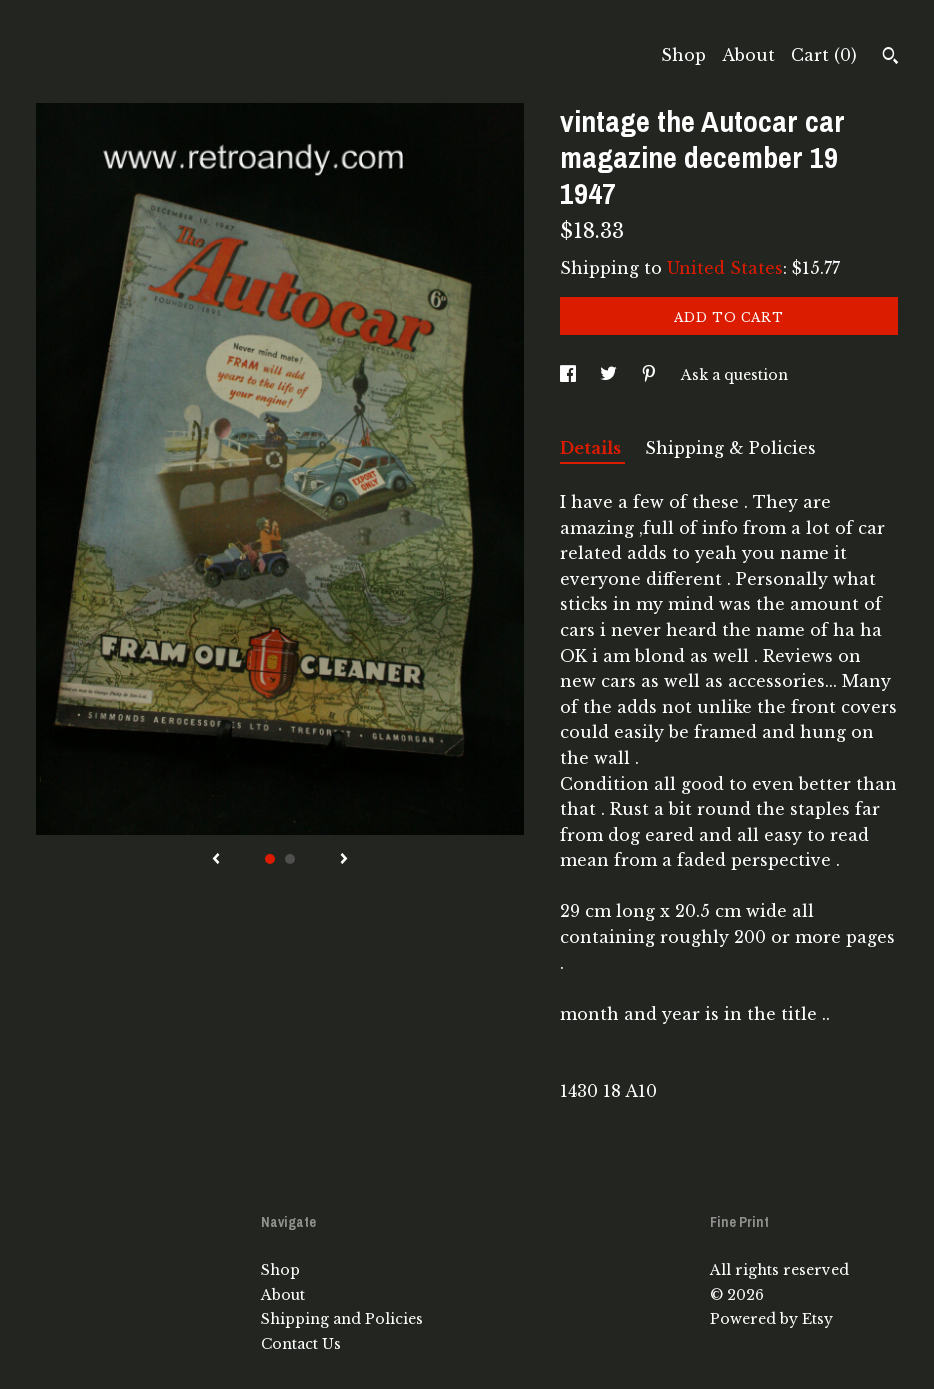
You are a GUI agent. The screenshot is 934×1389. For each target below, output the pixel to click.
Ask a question (734, 375)
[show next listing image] (344, 860)
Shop (683, 55)
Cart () (824, 55)
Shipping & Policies (730, 448)
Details (592, 448)
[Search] (890, 58)
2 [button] (290, 859)
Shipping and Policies (342, 1319)
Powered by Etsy (771, 1319)
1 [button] (270, 859)
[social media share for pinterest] (651, 375)
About (748, 55)
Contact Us (301, 1344)
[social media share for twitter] (610, 375)
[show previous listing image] (216, 860)
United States (725, 268)
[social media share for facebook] (570, 375)
